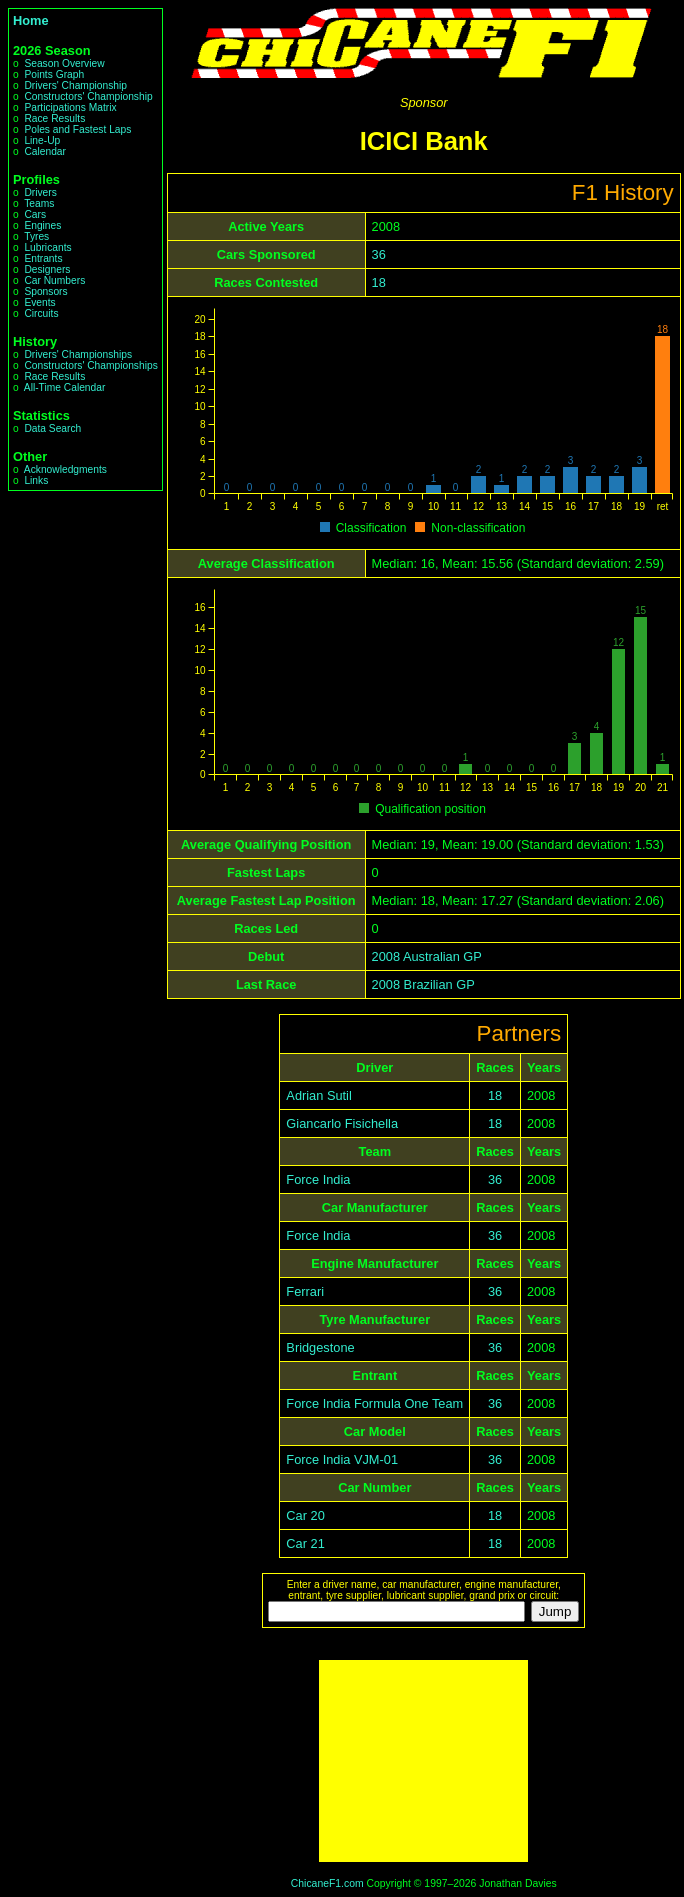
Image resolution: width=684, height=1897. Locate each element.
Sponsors (45, 291)
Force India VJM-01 (342, 1459)
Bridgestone (320, 1347)
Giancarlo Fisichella (342, 1123)
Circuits (41, 313)
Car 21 (305, 1543)
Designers (47, 269)
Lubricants (47, 247)
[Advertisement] (423, 1761)
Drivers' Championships (78, 354)
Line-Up (42, 140)
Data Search (52, 428)
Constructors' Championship (88, 96)
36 (379, 254)
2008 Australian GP (427, 956)
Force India (318, 1179)
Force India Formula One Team (374, 1403)
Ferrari (305, 1291)
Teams (39, 203)
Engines (42, 225)
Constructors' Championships (90, 365)
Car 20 (305, 1515)
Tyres (36, 236)
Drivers (40, 192)
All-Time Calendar (65, 387)
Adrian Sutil (318, 1095)
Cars (35, 214)
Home (31, 20)
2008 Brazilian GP (423, 984)
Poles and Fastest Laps (77, 129)
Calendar (45, 151)
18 (379, 282)
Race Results (54, 118)
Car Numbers (54, 280)
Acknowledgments (65, 469)
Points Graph (54, 74)
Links (36, 480)
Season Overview (64, 63)
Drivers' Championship (75, 85)
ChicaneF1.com (327, 1883)
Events (39, 302)
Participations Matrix (70, 107)
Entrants (43, 258)
